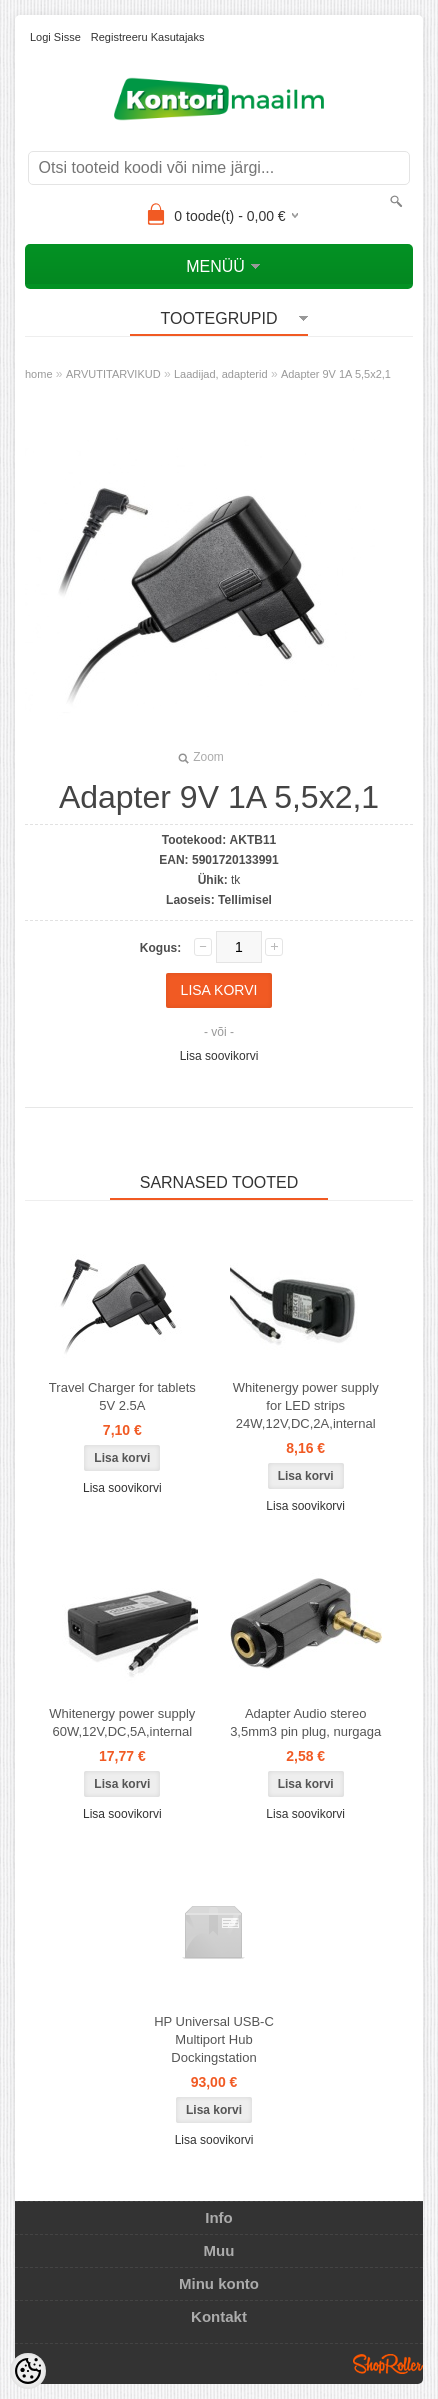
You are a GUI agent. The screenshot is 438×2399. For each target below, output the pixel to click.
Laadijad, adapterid (221, 374)
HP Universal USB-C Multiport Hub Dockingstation (214, 2039)
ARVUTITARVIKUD (113, 374)
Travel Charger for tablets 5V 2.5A (122, 1396)
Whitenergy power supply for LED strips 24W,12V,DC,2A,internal (306, 1405)
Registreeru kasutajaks (148, 37)
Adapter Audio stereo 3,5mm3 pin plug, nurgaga (305, 1722)
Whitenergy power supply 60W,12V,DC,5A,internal (122, 1722)
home (39, 374)
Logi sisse (55, 37)
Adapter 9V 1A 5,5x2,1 (336, 374)
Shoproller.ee (388, 2364)
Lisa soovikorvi (219, 1056)
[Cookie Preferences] (28, 2371)
